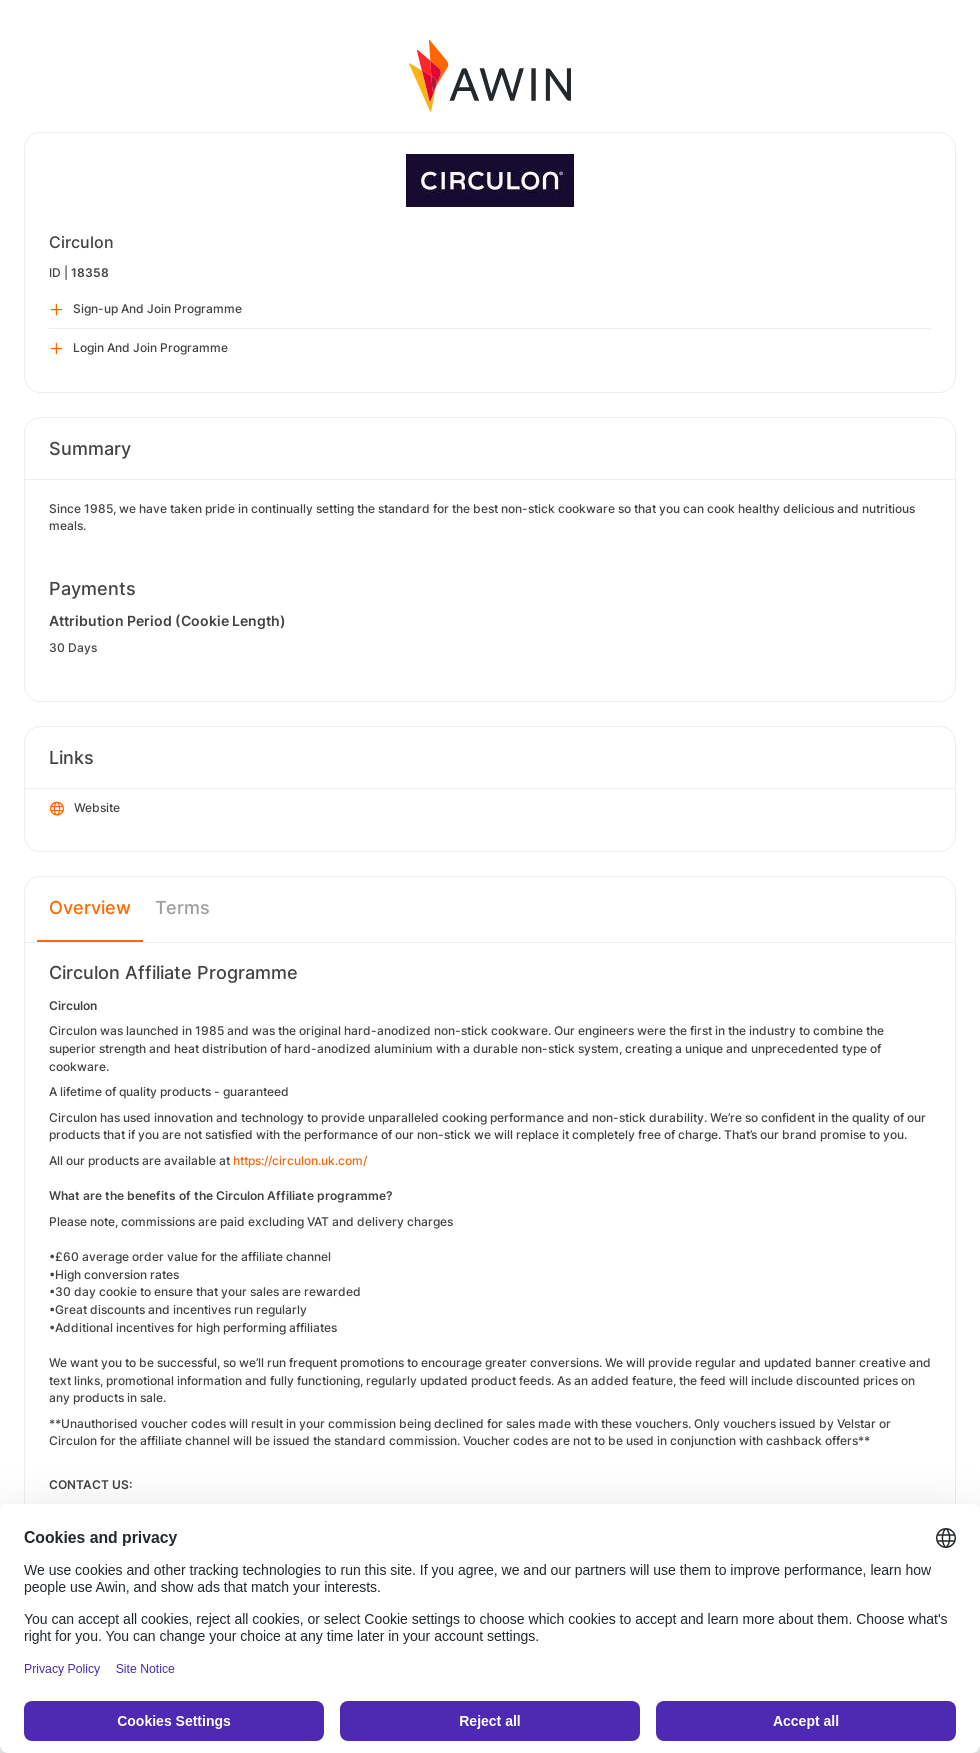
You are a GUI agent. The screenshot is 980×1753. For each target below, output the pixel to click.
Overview (90, 907)
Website (85, 809)
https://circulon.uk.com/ (300, 1160)
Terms (182, 907)
